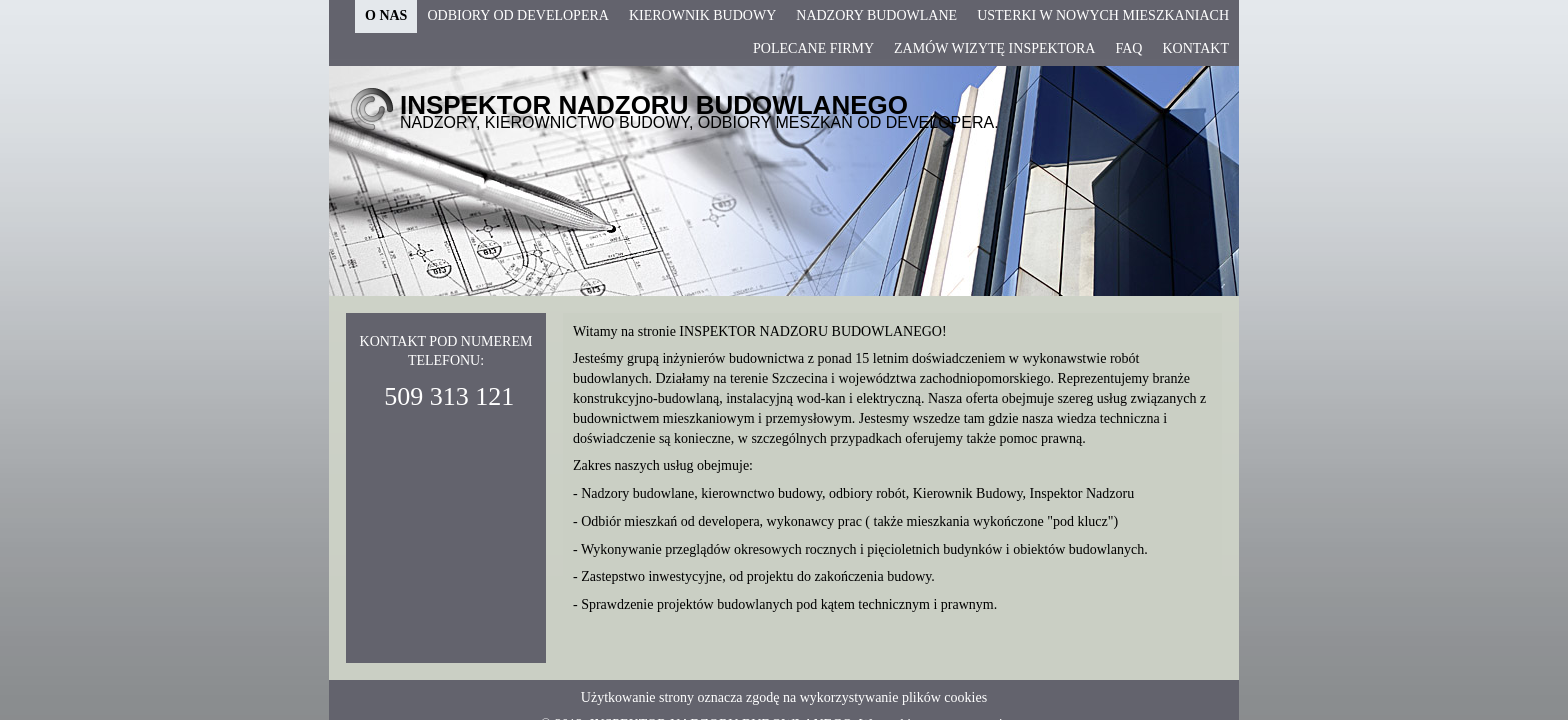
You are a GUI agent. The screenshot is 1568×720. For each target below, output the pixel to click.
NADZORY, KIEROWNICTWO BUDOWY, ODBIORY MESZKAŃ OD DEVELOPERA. (699, 122)
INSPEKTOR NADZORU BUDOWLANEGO (654, 105)
